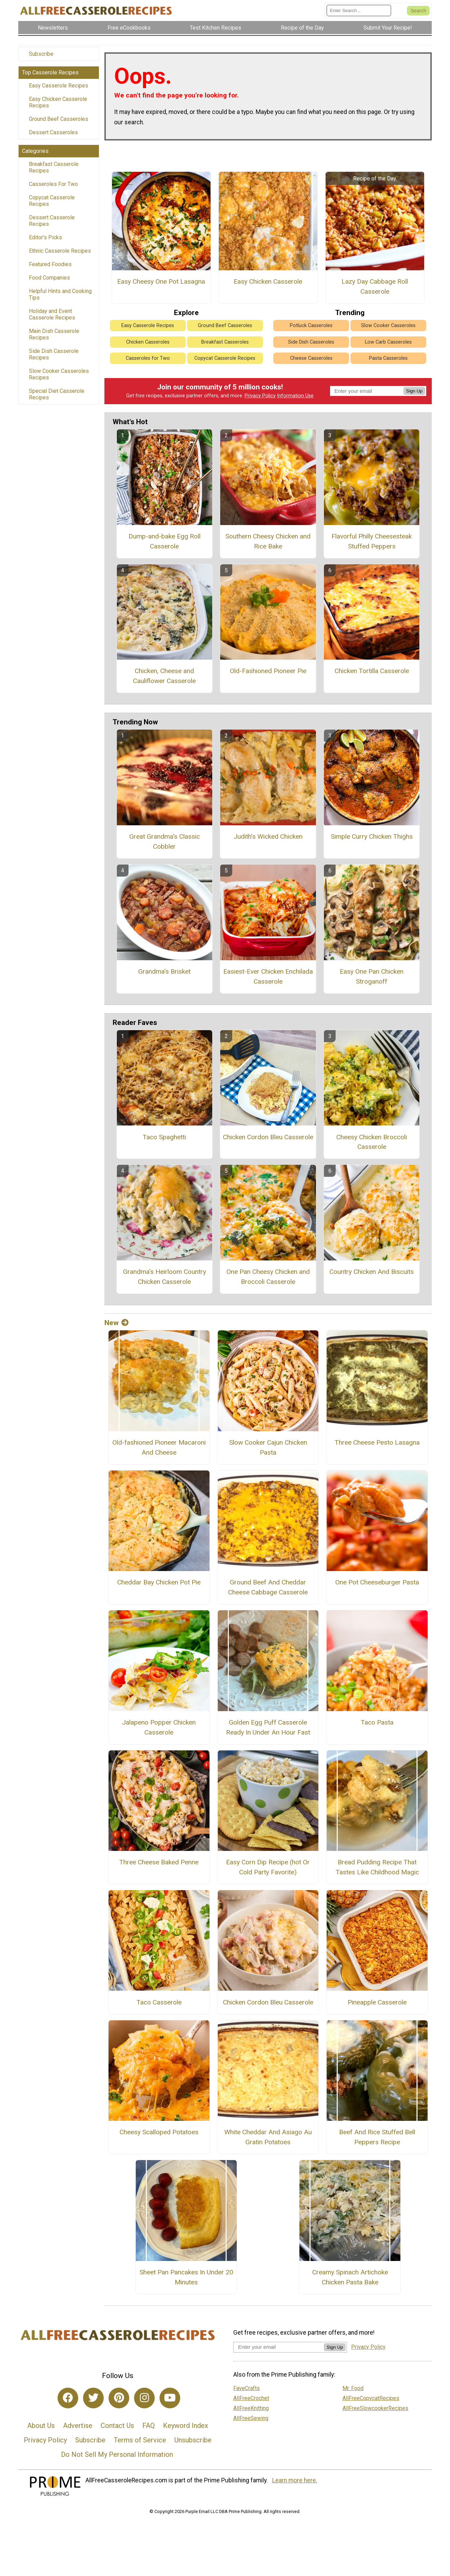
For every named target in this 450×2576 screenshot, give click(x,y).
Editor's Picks (45, 237)
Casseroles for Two (148, 358)
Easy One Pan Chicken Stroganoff (371, 976)
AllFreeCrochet (251, 2398)
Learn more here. (294, 2480)
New (116, 1323)
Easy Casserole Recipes (58, 85)
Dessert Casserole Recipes (52, 220)
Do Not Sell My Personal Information (117, 2454)
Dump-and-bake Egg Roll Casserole (165, 541)
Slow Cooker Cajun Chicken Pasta (268, 1447)
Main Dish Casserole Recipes (54, 334)
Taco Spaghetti (164, 1137)
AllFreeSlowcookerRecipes (375, 2408)
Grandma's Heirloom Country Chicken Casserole (164, 1277)
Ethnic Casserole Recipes (60, 251)
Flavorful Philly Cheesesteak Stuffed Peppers (371, 541)
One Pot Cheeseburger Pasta (377, 1582)
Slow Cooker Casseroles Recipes (59, 374)
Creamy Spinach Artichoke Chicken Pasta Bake (350, 2277)
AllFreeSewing (250, 2418)
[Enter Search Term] (359, 10)
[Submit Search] (418, 10)
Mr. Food (353, 2388)
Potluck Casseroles (311, 325)
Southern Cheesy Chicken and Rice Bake (267, 541)
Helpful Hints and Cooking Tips (60, 294)
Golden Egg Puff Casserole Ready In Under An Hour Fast (268, 1727)
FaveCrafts (246, 2388)
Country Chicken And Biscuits (371, 1272)
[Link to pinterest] (119, 2398)
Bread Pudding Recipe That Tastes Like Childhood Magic (377, 1867)
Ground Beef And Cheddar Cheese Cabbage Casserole (268, 1587)
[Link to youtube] (170, 2398)
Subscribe (41, 54)
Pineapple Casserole (377, 2002)
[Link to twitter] (93, 2398)
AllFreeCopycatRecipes (370, 2398)
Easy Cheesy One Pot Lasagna (161, 281)
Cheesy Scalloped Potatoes (159, 2132)
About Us (41, 2425)
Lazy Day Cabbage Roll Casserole (374, 286)
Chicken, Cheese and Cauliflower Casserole (164, 676)
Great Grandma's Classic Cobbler (164, 841)
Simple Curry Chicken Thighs (372, 836)
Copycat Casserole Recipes (52, 200)
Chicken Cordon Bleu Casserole (268, 1137)
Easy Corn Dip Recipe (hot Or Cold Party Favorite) (268, 1867)
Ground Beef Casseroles (58, 119)
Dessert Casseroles (53, 132)
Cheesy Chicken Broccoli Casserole (371, 1142)
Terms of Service (140, 2440)
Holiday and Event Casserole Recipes (52, 314)
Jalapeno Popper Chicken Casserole (159, 1727)
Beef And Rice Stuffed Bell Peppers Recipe (377, 2137)
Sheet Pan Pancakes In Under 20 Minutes (186, 2277)
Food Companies (49, 277)
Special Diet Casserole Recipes (56, 394)
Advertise (77, 2425)
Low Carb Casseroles (388, 342)
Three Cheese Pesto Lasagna (377, 1442)
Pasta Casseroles (388, 358)
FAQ (148, 2425)
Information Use (295, 396)
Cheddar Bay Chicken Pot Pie (159, 1582)
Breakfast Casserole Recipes (54, 167)
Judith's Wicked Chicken (268, 836)
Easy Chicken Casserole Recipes (58, 102)
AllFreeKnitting (251, 2408)
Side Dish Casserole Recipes (54, 354)
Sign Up (414, 391)
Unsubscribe (193, 2440)
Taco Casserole (159, 2002)
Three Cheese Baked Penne (158, 1862)
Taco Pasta (377, 1722)
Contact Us (117, 2425)
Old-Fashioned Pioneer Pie (268, 671)
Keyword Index (185, 2425)
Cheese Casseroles (311, 358)
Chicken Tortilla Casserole (372, 671)
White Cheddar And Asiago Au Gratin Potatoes (268, 2137)
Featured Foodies (50, 264)
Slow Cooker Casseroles (388, 325)
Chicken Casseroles (148, 342)
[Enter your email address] (279, 2346)
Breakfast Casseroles (225, 342)
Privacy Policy (260, 396)
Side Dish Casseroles (311, 342)
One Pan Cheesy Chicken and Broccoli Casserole (268, 1277)
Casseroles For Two (53, 184)
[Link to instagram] (144, 2398)
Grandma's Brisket (164, 971)
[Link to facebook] (68, 2398)
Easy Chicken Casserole (268, 281)
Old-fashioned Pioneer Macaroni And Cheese (159, 1447)
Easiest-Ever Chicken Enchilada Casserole (268, 976)
